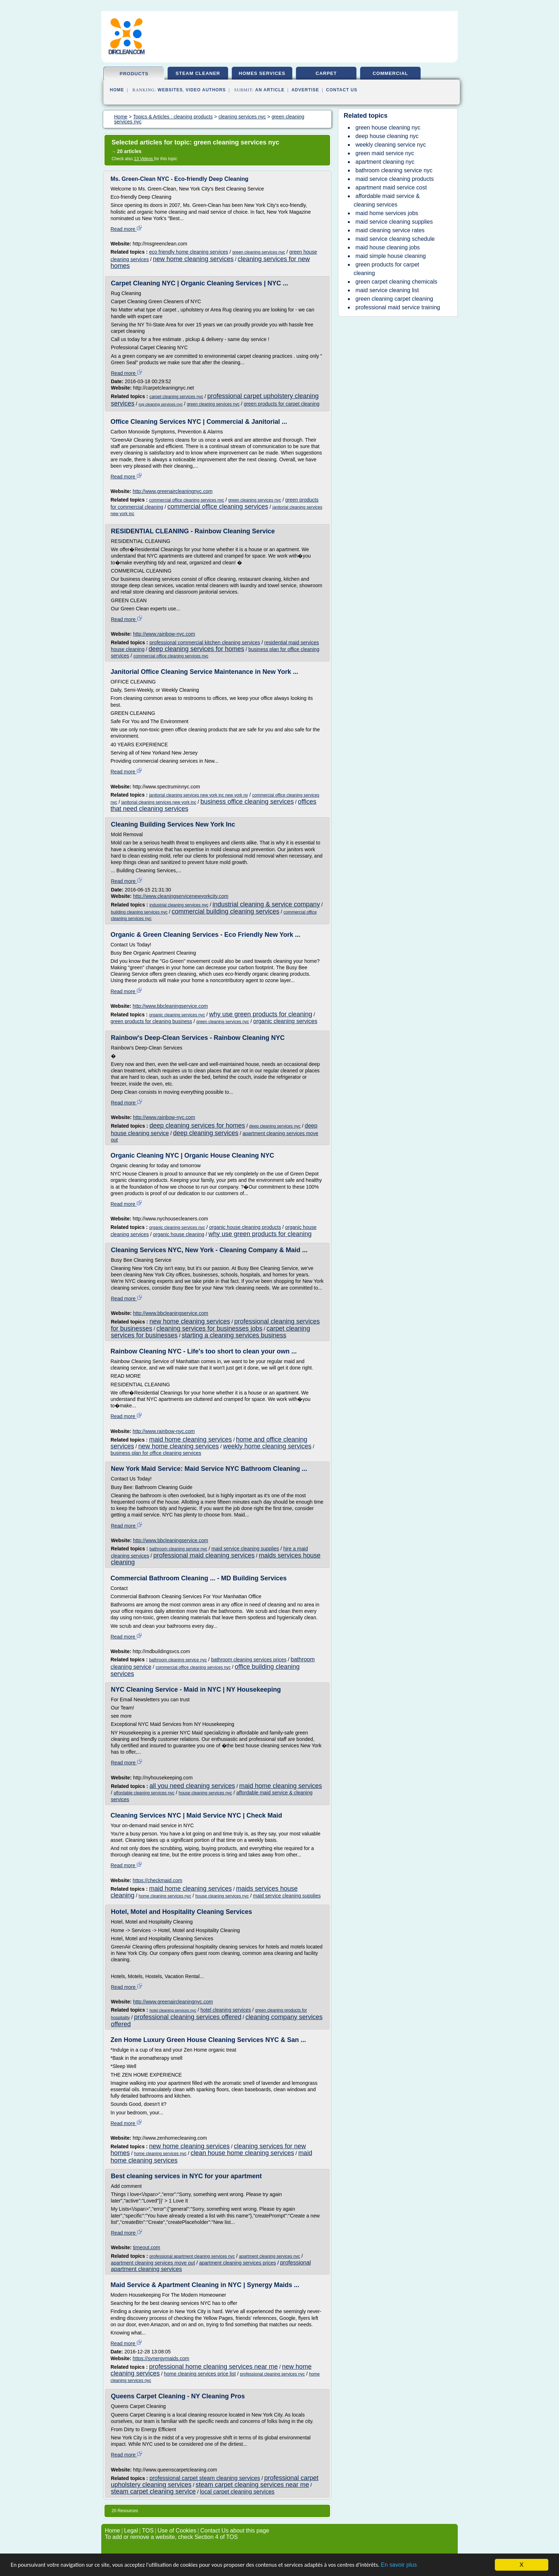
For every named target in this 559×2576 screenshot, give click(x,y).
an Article (269, 89)
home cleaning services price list (200, 2374)
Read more (126, 229)
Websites (170, 89)
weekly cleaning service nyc (390, 145)
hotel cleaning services (225, 2010)
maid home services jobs (386, 213)
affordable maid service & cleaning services (387, 200)
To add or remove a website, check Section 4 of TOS (171, 2537)
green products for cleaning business (151, 1021)
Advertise (305, 89)
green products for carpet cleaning (281, 404)
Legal (131, 2530)
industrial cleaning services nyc (178, 905)
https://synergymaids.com (161, 2358)
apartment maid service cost (391, 187)
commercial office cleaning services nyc (186, 500)
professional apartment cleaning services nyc (192, 2256)
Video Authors (206, 89)
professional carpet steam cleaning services (204, 2478)
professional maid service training (397, 307)
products (134, 73)
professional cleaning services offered (187, 2017)
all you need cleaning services (192, 1785)
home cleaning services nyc (165, 1896)
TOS (148, 2530)
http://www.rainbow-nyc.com (164, 634)
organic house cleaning (178, 1234)
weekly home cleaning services (267, 1446)
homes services (262, 73)
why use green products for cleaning (260, 1014)
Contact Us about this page (234, 2530)
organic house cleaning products (245, 1227)
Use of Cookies (177, 2530)
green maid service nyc (384, 153)
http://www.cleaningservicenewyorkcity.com (180, 896)
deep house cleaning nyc (387, 136)
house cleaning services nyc (205, 1792)
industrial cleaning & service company (266, 904)
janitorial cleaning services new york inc (158, 802)
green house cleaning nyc (387, 128)
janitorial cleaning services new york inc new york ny (198, 795)
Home (117, 89)
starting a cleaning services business (234, 1335)
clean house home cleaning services (242, 2152)
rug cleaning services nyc (161, 404)
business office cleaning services (247, 801)
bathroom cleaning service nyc (178, 1548)
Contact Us (342, 89)
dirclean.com (126, 52)
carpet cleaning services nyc (176, 396)
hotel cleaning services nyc (172, 2010)
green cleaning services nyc (258, 252)
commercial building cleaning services (225, 911)
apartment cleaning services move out (153, 2263)
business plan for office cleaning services (156, 1453)
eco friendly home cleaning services (188, 252)
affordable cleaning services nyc (144, 1792)
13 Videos (144, 158)
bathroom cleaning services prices (249, 1659)
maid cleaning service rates (390, 230)
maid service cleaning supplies (245, 1548)
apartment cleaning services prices (237, 2263)
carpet (326, 73)
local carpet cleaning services (237, 2492)
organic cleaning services (285, 1021)
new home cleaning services (193, 259)
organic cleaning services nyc (177, 1014)
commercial (390, 73)
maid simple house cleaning (390, 256)
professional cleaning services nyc (272, 2374)
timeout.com (146, 2247)
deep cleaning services (205, 1133)
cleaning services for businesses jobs (209, 1328)
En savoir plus (419, 2565)
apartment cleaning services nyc (269, 2256)
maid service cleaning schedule (395, 239)
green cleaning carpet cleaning (394, 299)
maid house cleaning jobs (387, 247)
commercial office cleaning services (218, 506)
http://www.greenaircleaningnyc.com (172, 491)
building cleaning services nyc (139, 912)
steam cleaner (198, 73)
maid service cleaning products (394, 179)
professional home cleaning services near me (213, 2366)
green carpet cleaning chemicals (396, 282)
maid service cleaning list (387, 290)
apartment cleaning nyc (384, 162)
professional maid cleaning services (204, 1555)
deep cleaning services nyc (275, 1126)
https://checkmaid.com (157, 1880)
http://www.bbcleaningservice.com (170, 1006)
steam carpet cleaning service (153, 2491)
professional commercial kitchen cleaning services (204, 642)
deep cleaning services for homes (196, 648)
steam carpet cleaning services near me (252, 2484)
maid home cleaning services (190, 1439)
